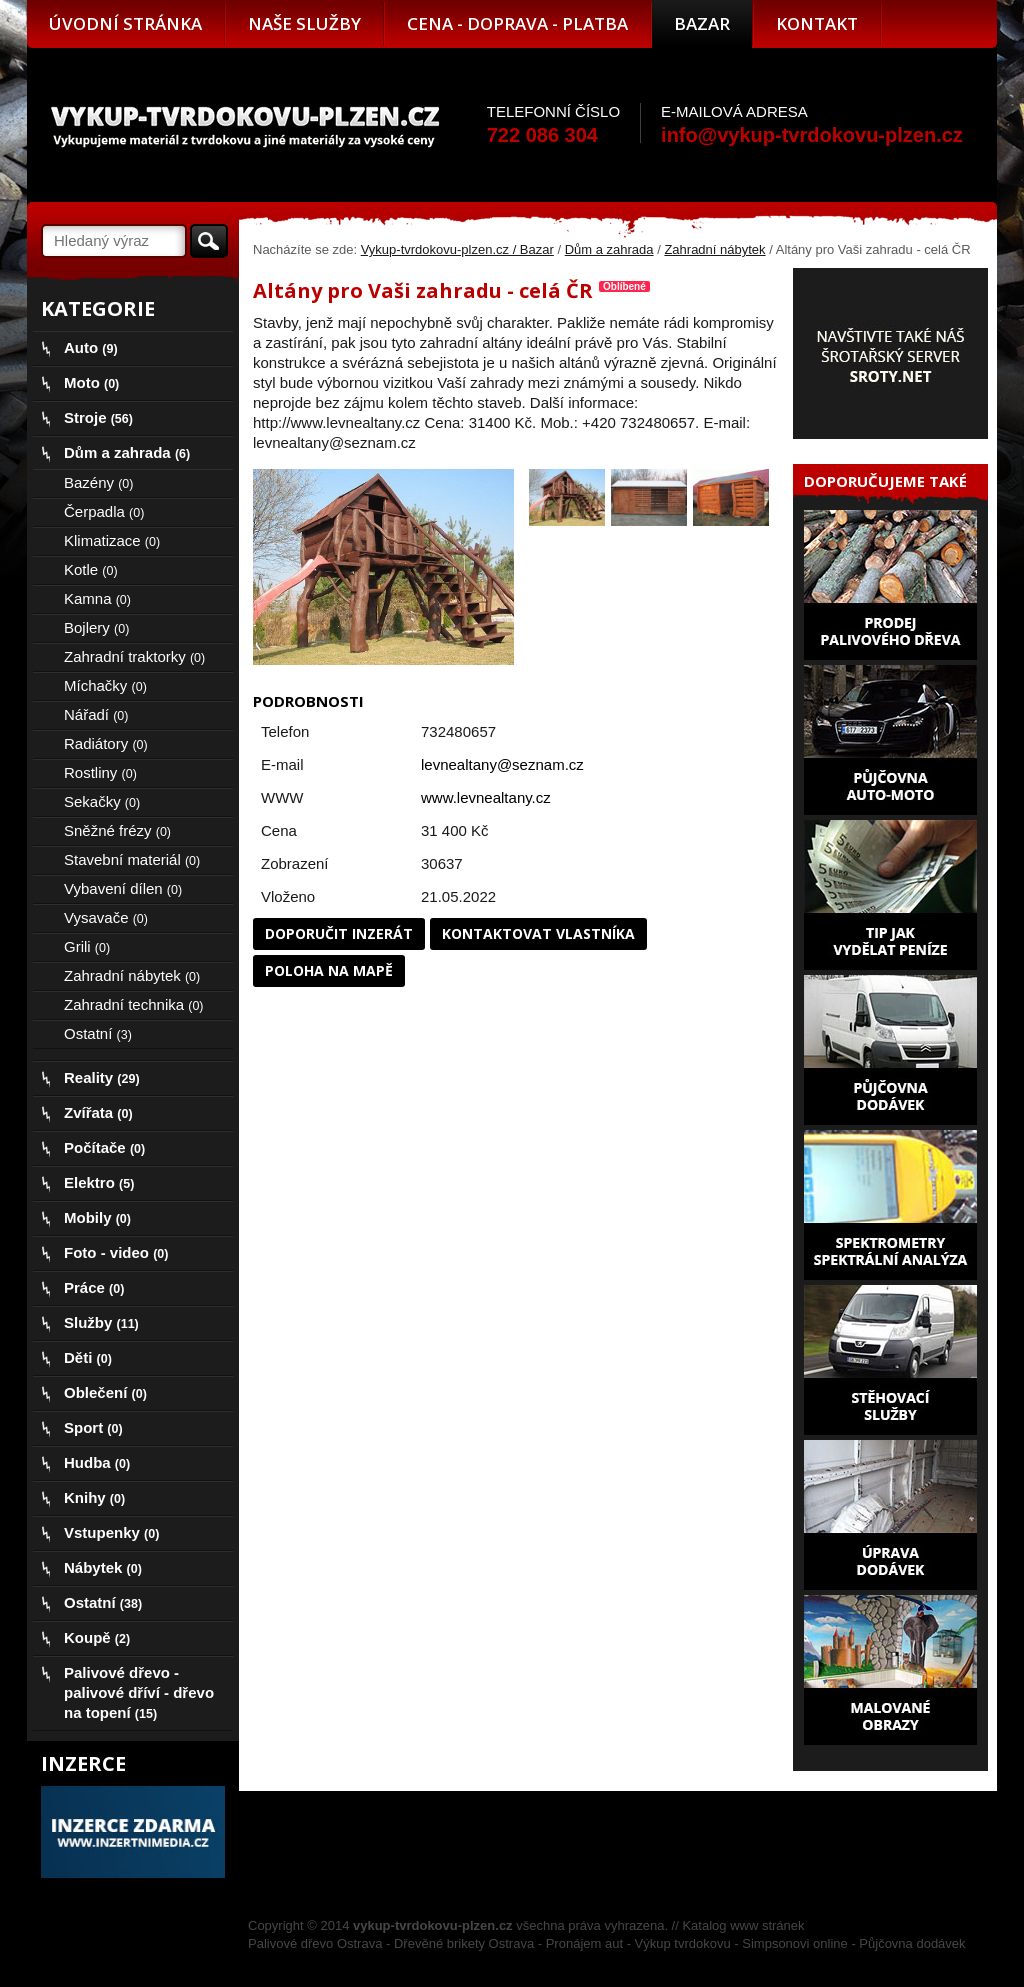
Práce (94, 1287)
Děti (88, 1357)
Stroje (98, 417)
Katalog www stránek (743, 1925)
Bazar (702, 23)
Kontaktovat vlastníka (538, 933)
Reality (102, 1077)
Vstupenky (111, 1532)
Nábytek (103, 1567)
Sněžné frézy (117, 830)
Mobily (97, 1217)
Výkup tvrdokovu (683, 1943)
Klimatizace (112, 540)
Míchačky (105, 685)
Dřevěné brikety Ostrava (464, 1943)
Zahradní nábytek (714, 249)
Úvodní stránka (125, 23)
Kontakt (817, 23)
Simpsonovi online (795, 1943)
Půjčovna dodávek (912, 1943)
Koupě (97, 1637)
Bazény (98, 482)
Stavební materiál (132, 859)
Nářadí (96, 714)
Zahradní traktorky (134, 656)
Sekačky (102, 801)
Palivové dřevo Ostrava (315, 1943)
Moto (91, 382)
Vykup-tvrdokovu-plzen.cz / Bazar (457, 249)
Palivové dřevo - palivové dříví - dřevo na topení (139, 1692)
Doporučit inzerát (339, 933)
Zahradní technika (134, 1004)
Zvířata (98, 1112)
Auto (91, 347)
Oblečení (105, 1392)
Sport (93, 1427)
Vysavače (106, 917)
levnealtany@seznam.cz (502, 764)
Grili (87, 946)
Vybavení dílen (123, 888)
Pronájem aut (584, 1943)
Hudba (97, 1462)
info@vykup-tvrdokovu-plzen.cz (812, 135)
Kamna (97, 598)
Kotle (91, 569)
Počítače (104, 1147)
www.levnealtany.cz (486, 797)
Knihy (94, 1497)
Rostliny (100, 772)
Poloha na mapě (329, 970)
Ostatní (98, 1033)
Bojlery (96, 627)
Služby (101, 1322)
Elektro (99, 1182)
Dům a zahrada (609, 249)
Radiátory (106, 743)
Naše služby (304, 23)
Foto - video (116, 1252)
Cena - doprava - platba (517, 23)
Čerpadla (104, 511)
